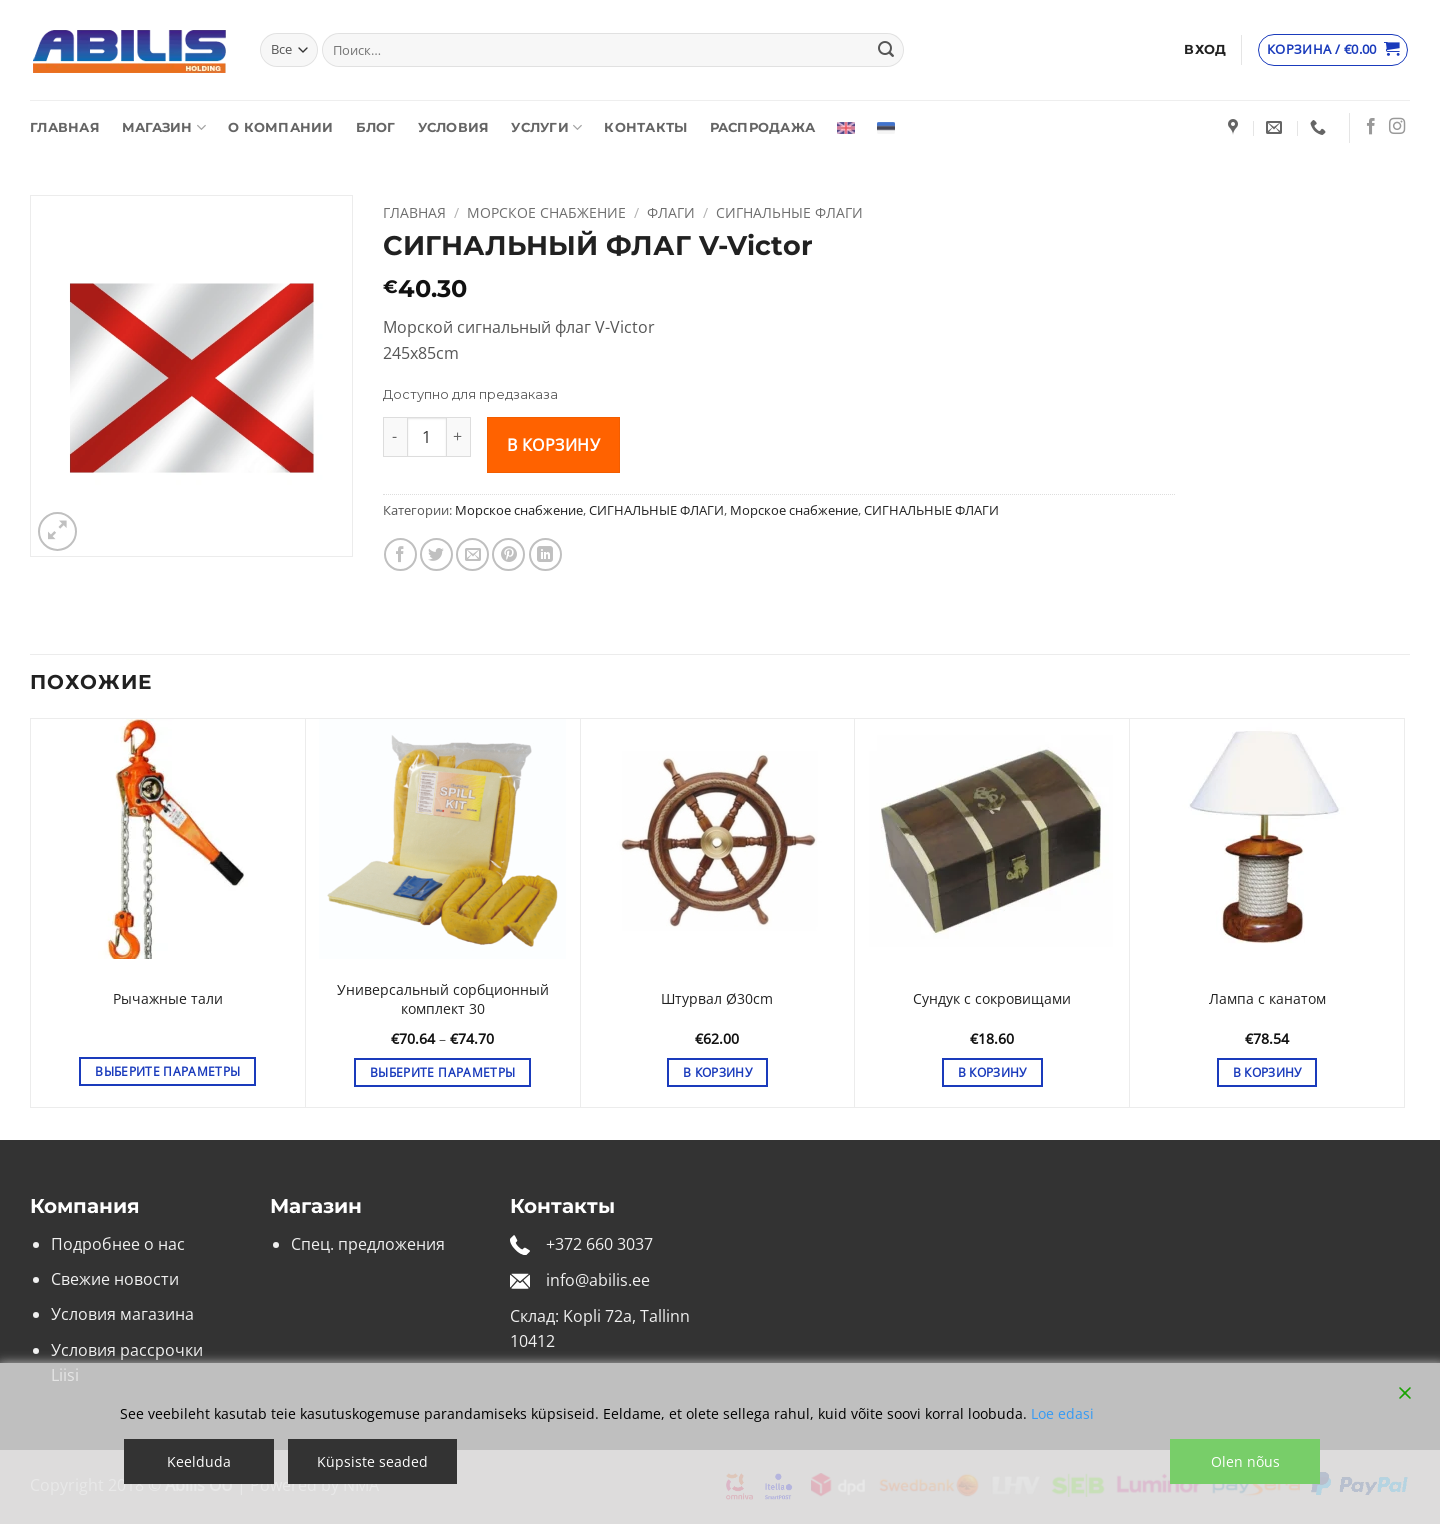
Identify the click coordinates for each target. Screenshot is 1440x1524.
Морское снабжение (546, 212)
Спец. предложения (368, 1244)
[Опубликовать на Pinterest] (508, 554)
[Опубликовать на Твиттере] (436, 554)
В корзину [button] (717, 1072)
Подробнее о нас (118, 1244)
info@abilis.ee (598, 1280)
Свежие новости (115, 1279)
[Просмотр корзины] (1333, 50)
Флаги (671, 212)
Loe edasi (1062, 1413)
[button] (1205, 50)
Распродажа (763, 127)
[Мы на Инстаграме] (1397, 127)
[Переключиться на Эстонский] (886, 128)
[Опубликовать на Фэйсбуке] (400, 554)
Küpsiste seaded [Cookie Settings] (372, 1461)
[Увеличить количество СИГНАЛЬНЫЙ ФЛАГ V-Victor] (459, 437)
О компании (281, 127)
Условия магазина (122, 1314)
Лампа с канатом (1267, 999)
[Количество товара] (427, 437)
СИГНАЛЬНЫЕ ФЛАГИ (789, 212)
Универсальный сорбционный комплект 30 (443, 999)
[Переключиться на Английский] (846, 128)
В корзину (553, 445)
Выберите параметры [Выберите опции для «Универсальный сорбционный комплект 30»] (442, 1072)
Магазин (164, 127)
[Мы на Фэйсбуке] (1371, 127)
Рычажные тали (168, 999)
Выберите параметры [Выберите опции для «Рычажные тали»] (167, 1071)
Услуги (546, 127)
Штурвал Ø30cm (717, 999)
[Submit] (886, 50)
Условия (454, 127)
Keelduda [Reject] (199, 1461)
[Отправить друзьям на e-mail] (472, 554)
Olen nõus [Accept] (1245, 1461)
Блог (376, 127)
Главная (65, 127)
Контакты (645, 127)
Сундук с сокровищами (992, 999)
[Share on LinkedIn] (545, 554)
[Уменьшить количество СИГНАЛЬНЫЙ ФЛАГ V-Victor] (395, 437)
